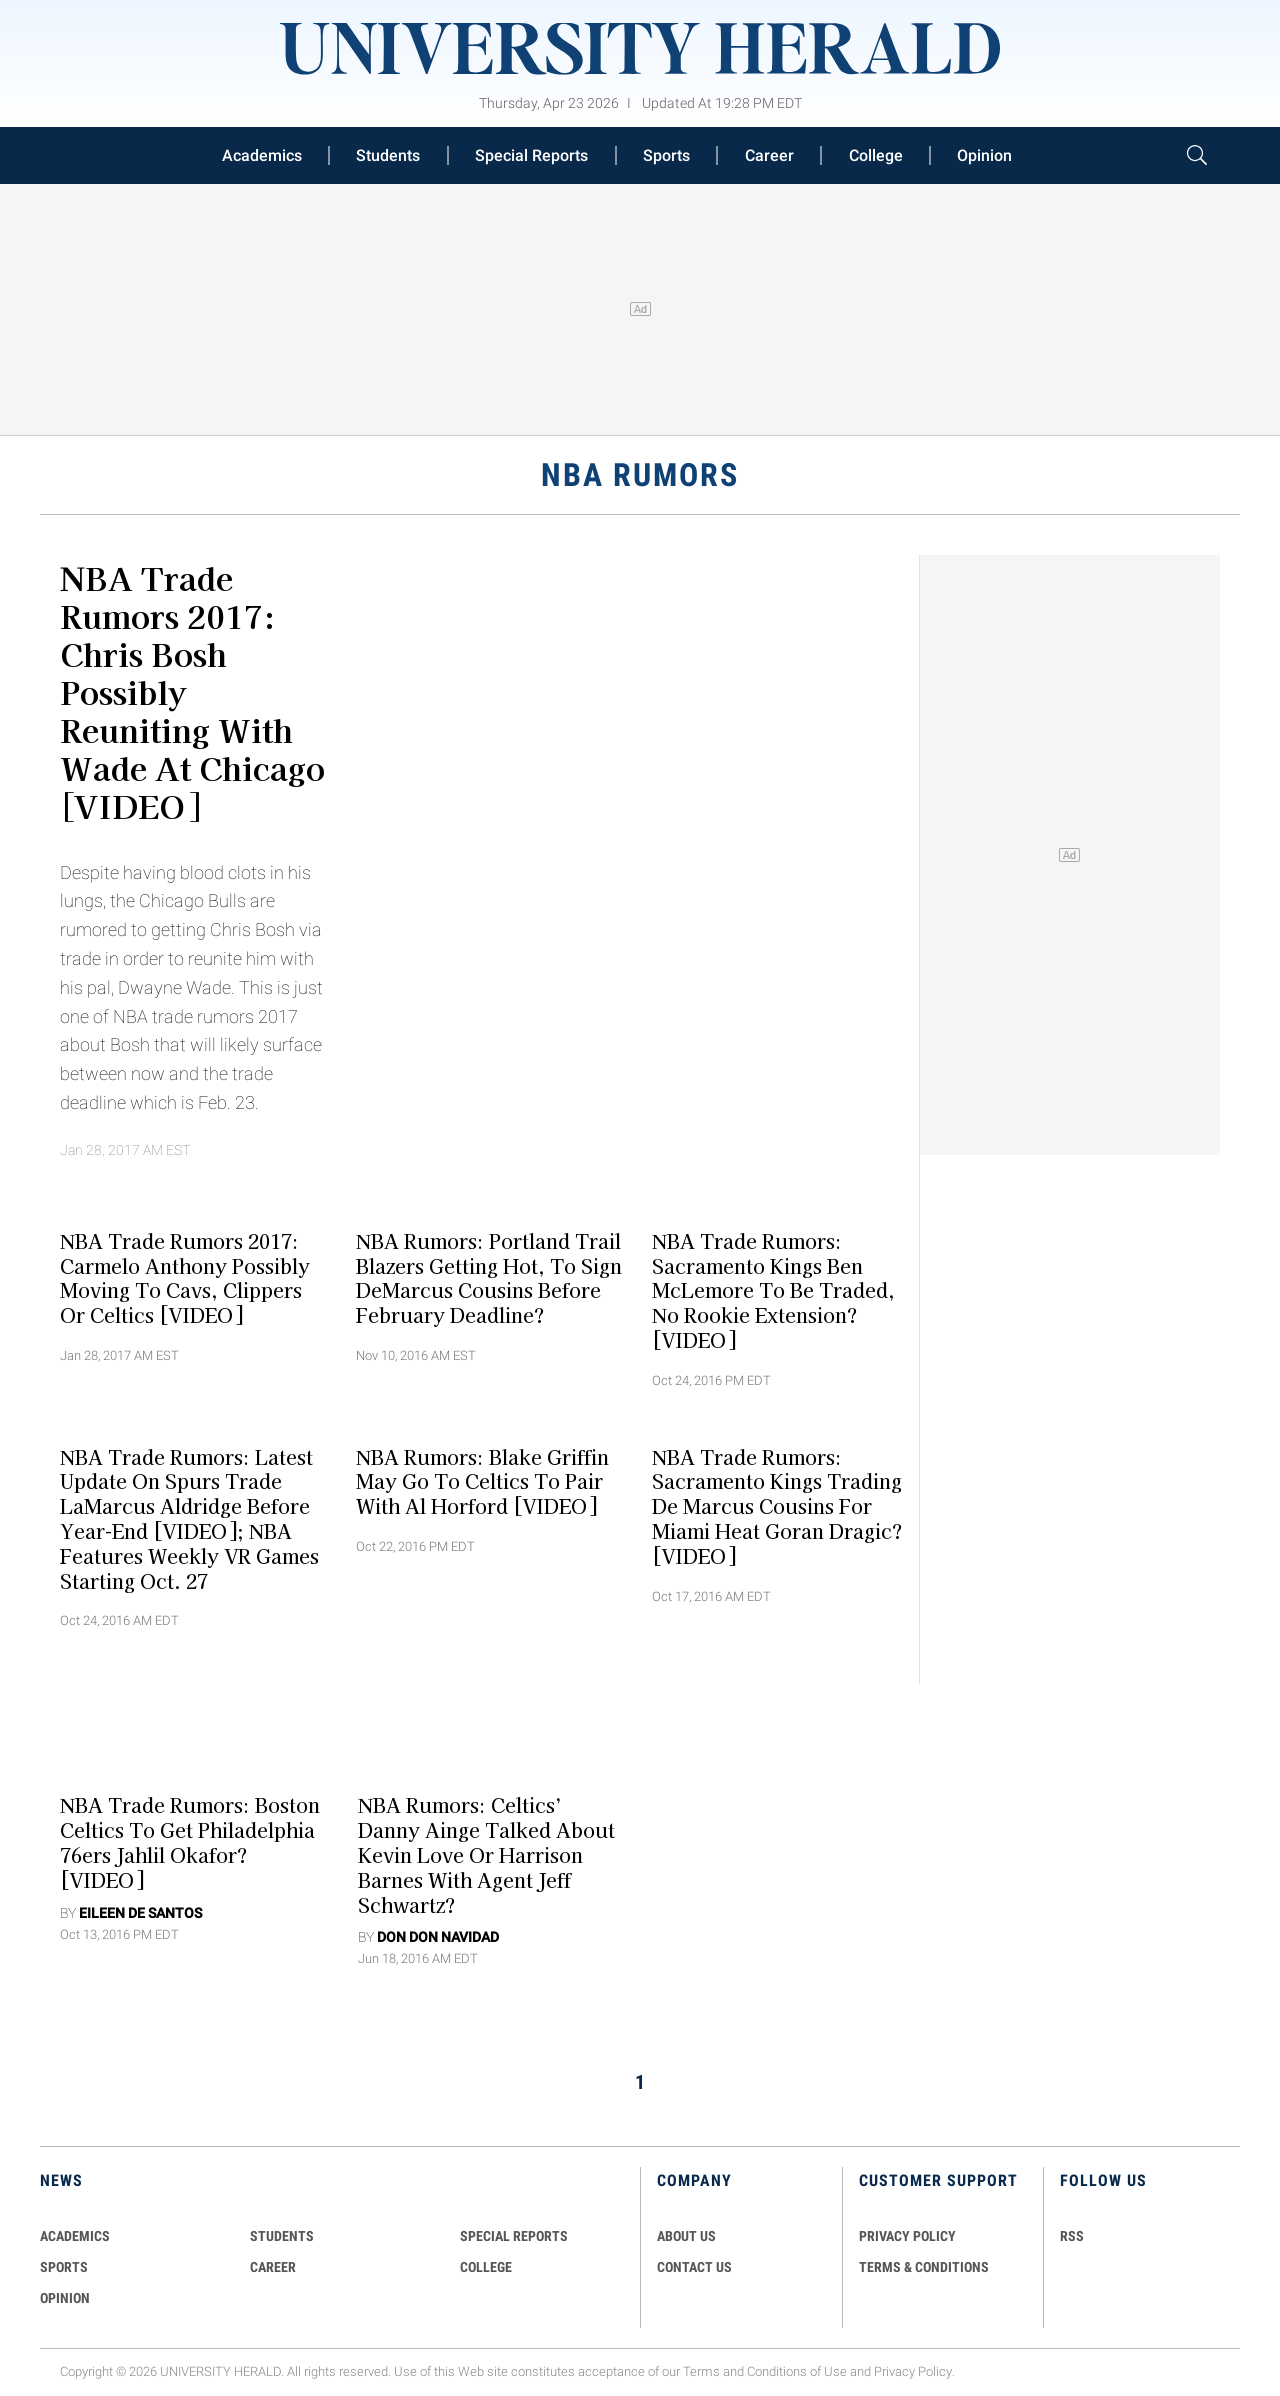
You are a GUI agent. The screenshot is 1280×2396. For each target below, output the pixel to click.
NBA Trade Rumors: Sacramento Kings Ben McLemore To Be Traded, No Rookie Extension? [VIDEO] (773, 1289)
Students (388, 155)
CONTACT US (694, 2267)
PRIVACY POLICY (907, 2236)
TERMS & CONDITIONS (924, 2267)
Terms (701, 2371)
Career (769, 155)
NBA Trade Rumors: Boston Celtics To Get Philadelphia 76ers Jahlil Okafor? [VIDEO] (190, 1842)
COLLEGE (486, 2267)
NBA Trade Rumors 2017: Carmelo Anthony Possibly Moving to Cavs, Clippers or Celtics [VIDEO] (185, 1277)
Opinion (984, 155)
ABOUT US (686, 2236)
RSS (1072, 2236)
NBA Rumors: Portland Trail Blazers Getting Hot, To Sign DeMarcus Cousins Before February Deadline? (489, 1277)
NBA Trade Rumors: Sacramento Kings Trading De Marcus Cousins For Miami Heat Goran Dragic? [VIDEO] (777, 1505)
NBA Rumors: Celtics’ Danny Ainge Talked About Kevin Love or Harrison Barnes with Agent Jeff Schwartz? (486, 1854)
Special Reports (531, 155)
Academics (262, 155)
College (876, 155)
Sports (666, 155)
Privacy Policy (913, 2371)
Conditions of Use (797, 2371)
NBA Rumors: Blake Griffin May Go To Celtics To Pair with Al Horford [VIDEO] (482, 1481)
